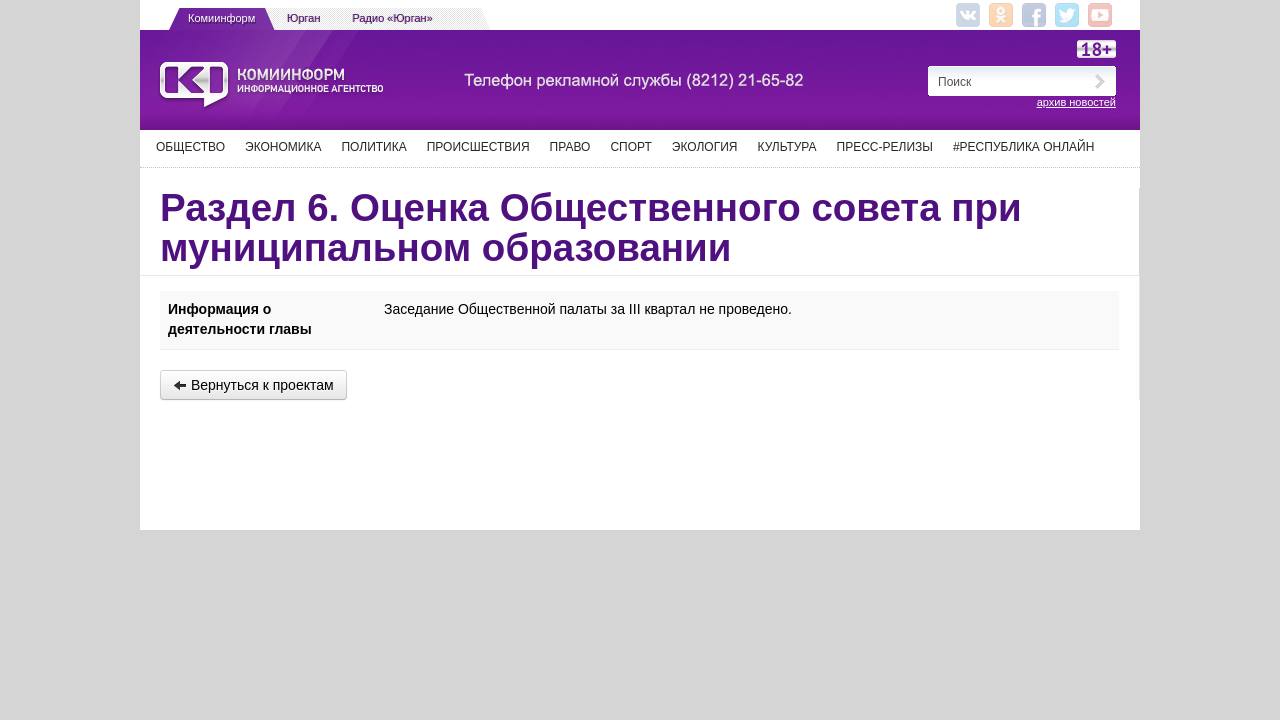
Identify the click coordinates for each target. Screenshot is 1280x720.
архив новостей (1076, 102)
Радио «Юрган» (393, 18)
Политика (373, 147)
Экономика (283, 147)
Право (570, 147)
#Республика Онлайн (1023, 147)
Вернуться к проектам (253, 385)
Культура (787, 147)
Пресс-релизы (885, 147)
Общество (190, 147)
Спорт (630, 147)
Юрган (303, 18)
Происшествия (478, 147)
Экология (705, 147)
